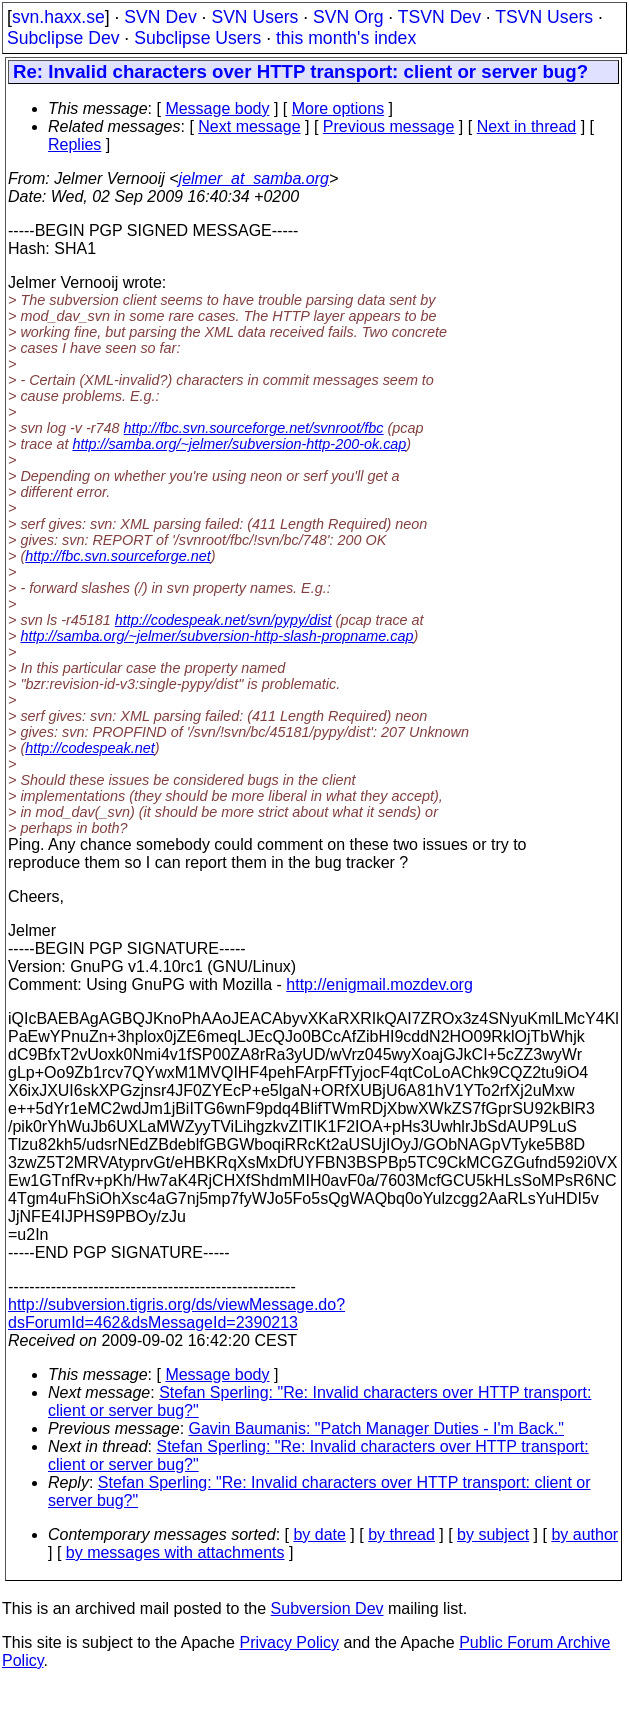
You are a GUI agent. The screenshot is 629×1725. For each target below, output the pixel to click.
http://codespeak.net (90, 748)
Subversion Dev (327, 1608)
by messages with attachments (175, 1552)
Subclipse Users (197, 38)
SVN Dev (160, 17)
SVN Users (254, 17)
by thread (401, 1534)
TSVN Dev (439, 17)
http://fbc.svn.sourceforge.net (118, 556)
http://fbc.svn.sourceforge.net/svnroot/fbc (254, 428)
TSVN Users (544, 17)
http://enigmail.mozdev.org (379, 984)
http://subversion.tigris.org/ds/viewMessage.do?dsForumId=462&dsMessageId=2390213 (176, 1313)
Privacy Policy (289, 1642)
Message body (217, 108)
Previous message (389, 126)
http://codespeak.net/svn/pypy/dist (223, 620)
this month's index (346, 38)
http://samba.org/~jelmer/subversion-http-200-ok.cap (239, 444)
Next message (249, 126)
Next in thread (527, 126)
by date (319, 1534)
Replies (74, 144)
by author (584, 1534)
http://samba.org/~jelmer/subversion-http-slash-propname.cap (216, 636)
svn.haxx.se (58, 17)
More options (338, 108)
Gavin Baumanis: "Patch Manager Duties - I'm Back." (376, 1428)
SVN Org (348, 17)
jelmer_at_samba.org (254, 178)
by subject (493, 1534)
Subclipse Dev (63, 38)
